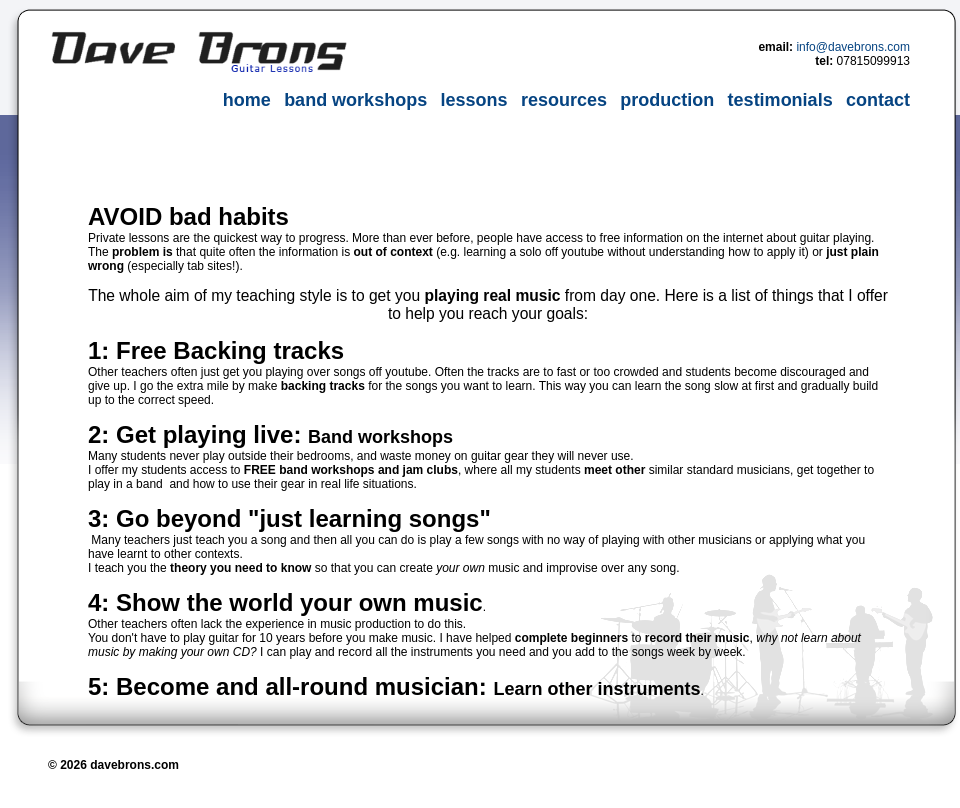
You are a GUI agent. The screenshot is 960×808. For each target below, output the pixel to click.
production (667, 100)
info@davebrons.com (853, 47)
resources (564, 100)
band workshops (355, 100)
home (247, 100)
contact (878, 100)
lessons (473, 100)
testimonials (780, 100)
